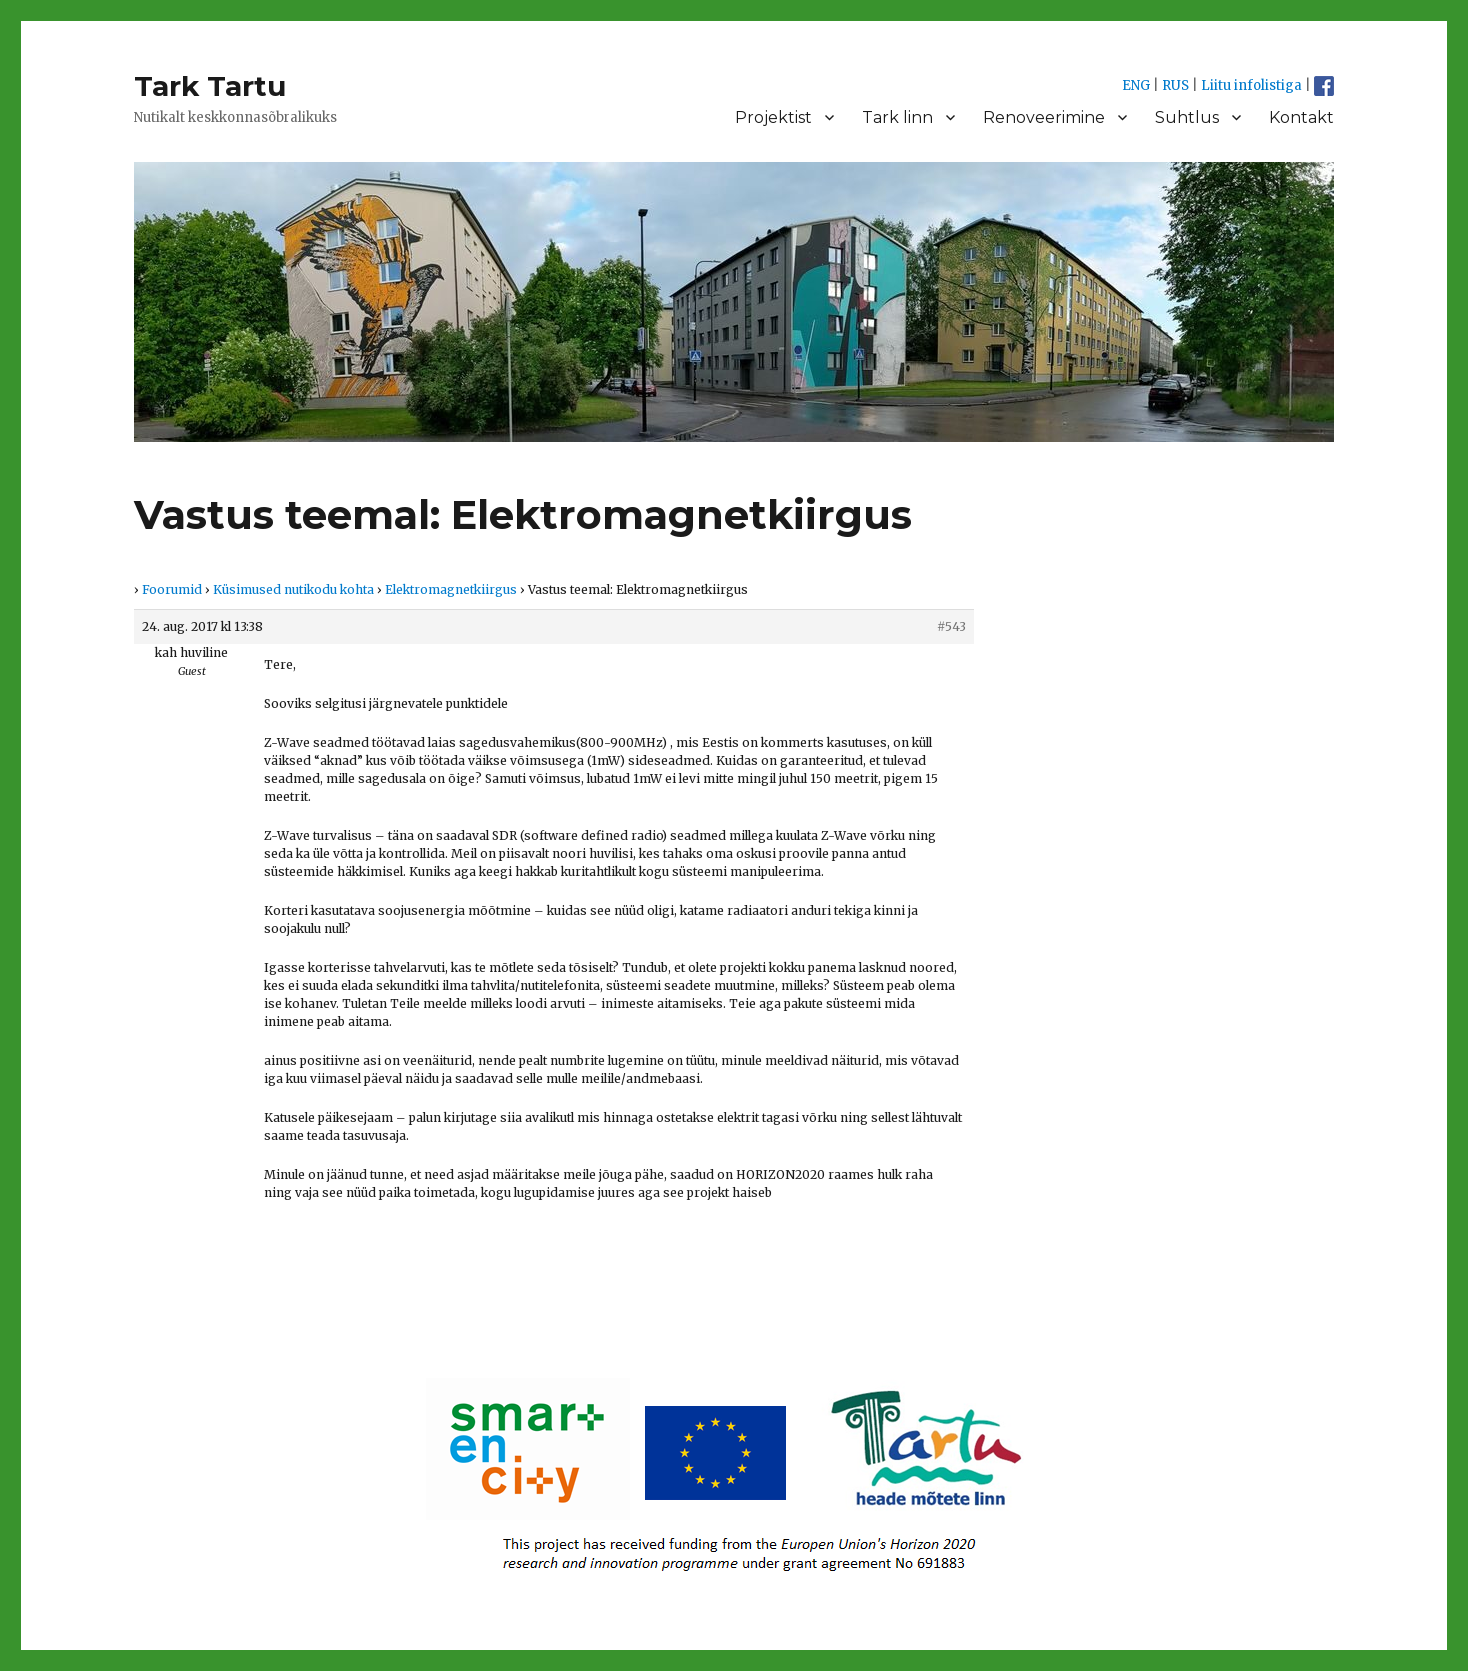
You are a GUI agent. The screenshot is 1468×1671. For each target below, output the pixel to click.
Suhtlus (1187, 117)
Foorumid (172, 589)
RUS (1175, 85)
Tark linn (897, 117)
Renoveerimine (1044, 117)
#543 (951, 626)
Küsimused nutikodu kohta (293, 589)
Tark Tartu (210, 86)
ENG (1136, 85)
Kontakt (1301, 117)
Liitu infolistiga (1251, 85)
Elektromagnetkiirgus (451, 589)
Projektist (773, 117)
